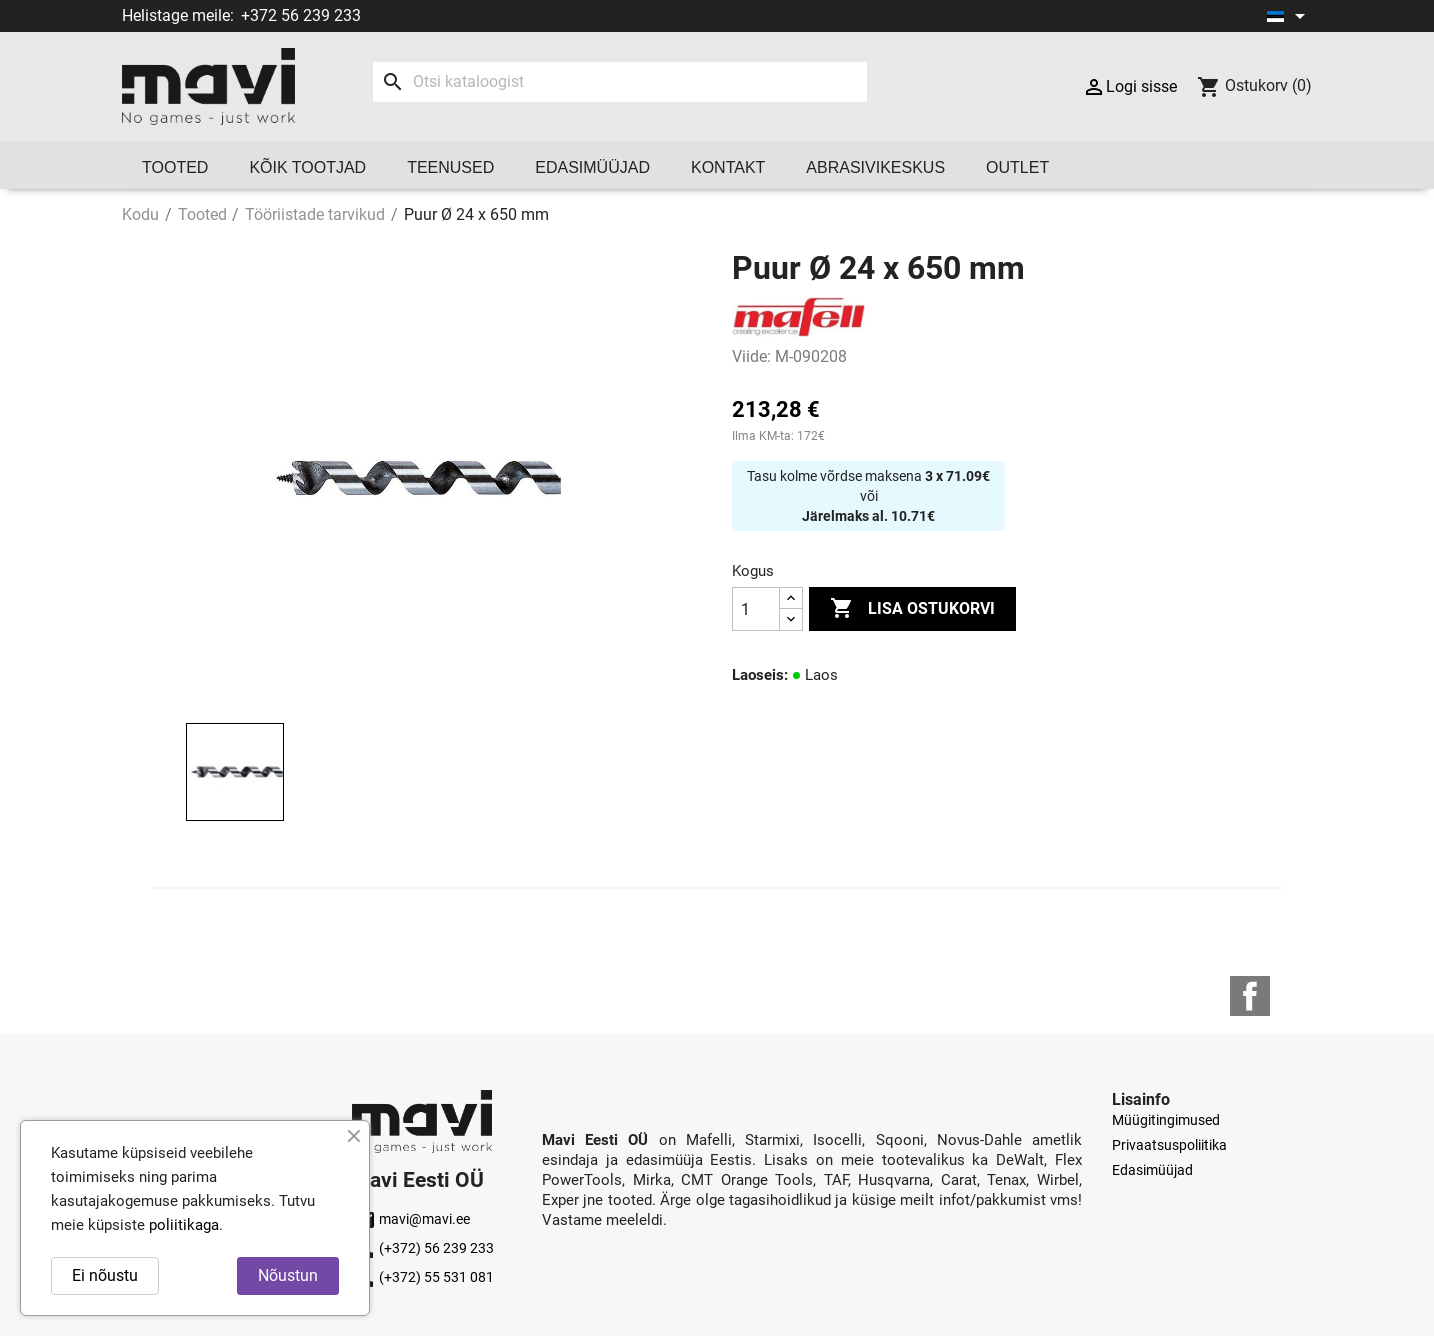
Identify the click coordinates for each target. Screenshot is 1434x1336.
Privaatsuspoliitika (1169, 1145)
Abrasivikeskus (875, 167)
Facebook (1250, 996)
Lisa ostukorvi (912, 609)
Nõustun (288, 1275)
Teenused (450, 167)
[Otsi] (619, 82)
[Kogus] (756, 609)
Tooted (175, 167)
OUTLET (1017, 167)
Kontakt (728, 167)
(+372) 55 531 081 (423, 1277)
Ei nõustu (105, 1275)
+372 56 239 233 (301, 15)
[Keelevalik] (1289, 16)
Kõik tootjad (307, 167)
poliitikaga (184, 1225)
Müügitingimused (1166, 1120)
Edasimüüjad (592, 167)
